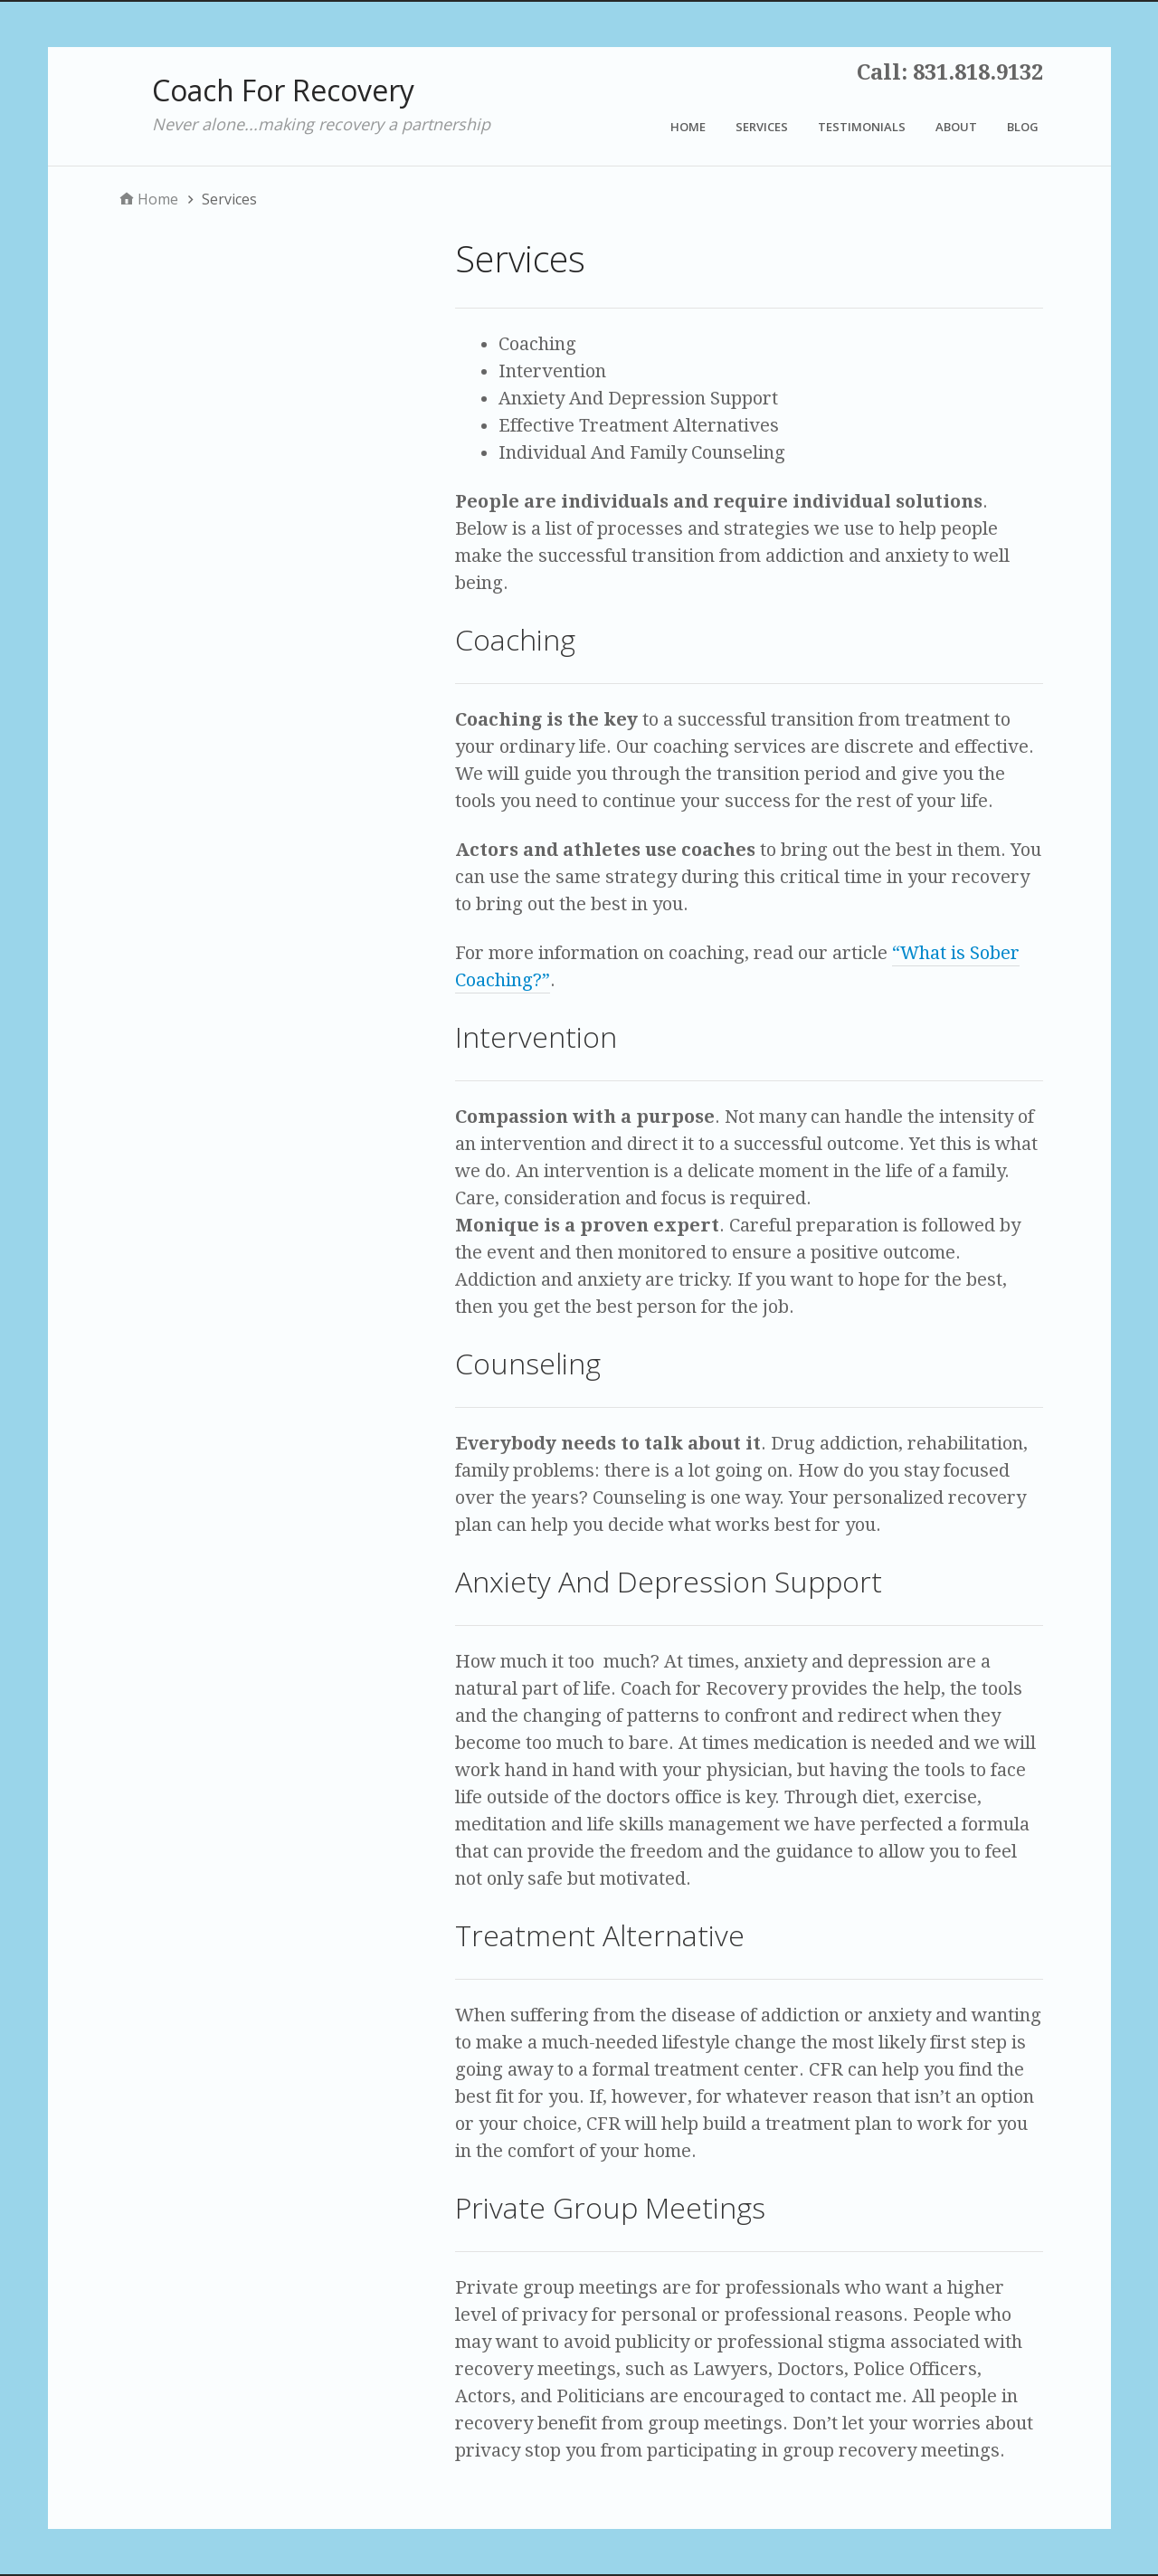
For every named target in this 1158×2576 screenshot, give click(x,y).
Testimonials (862, 127)
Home (688, 127)
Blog (1023, 127)
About (956, 127)
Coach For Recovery (283, 90)
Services (762, 127)
